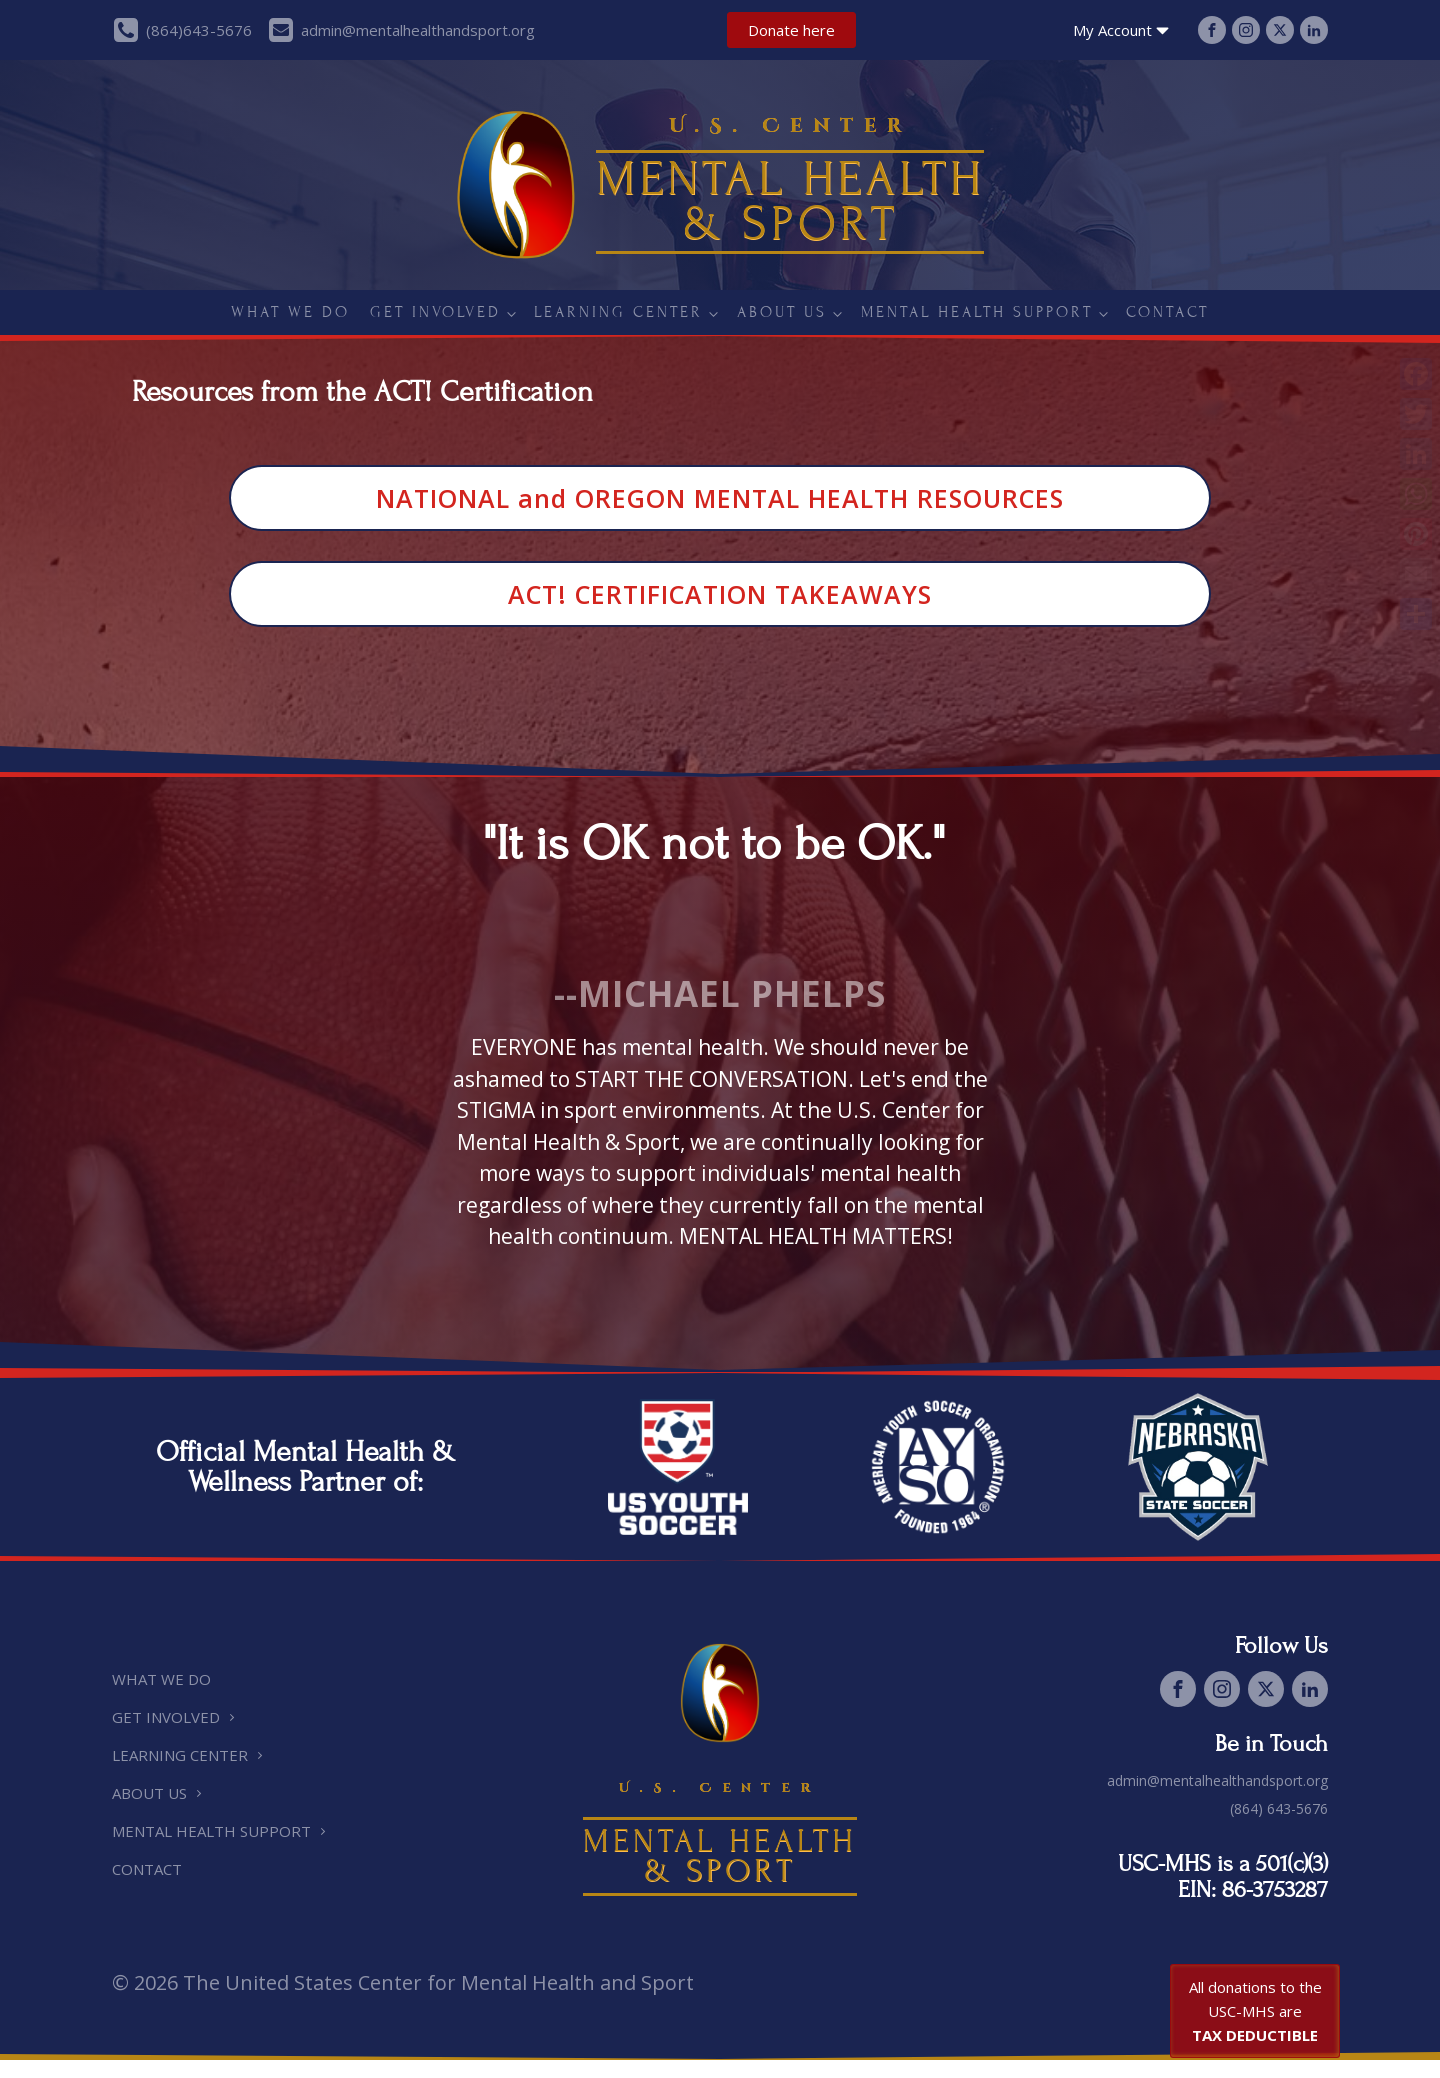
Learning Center (618, 312)
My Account (1123, 30)
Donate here (791, 30)
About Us (782, 312)
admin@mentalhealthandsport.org (1217, 1780)
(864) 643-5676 (1279, 1808)
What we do (290, 312)
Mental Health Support (977, 312)
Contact (1167, 312)
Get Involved (435, 312)
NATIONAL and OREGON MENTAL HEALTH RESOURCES (720, 498)
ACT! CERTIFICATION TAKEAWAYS (720, 594)
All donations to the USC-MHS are (1255, 2011)
